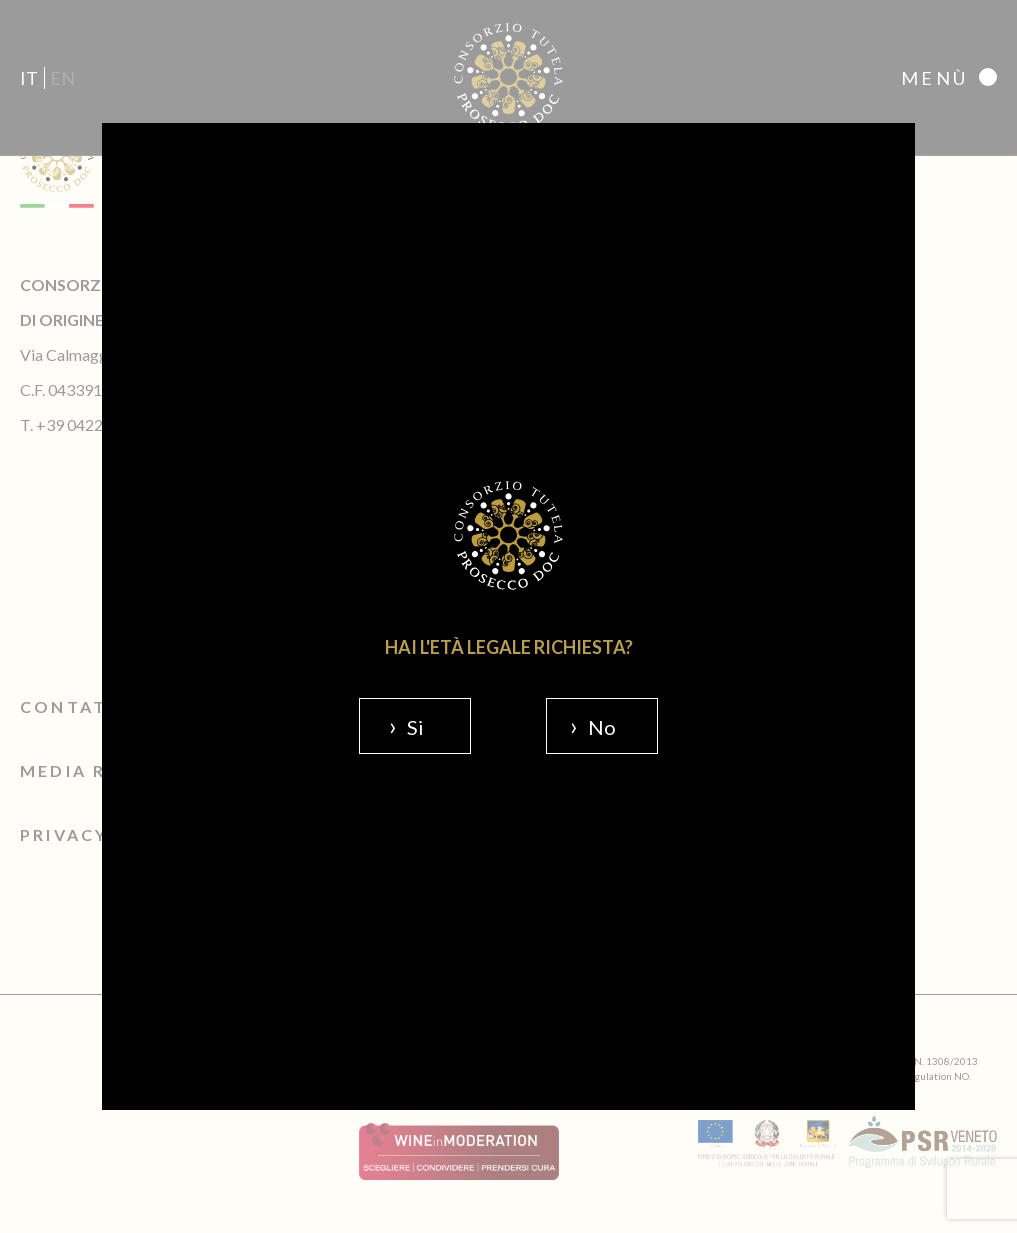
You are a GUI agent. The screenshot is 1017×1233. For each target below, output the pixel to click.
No (602, 727)
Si (415, 727)
